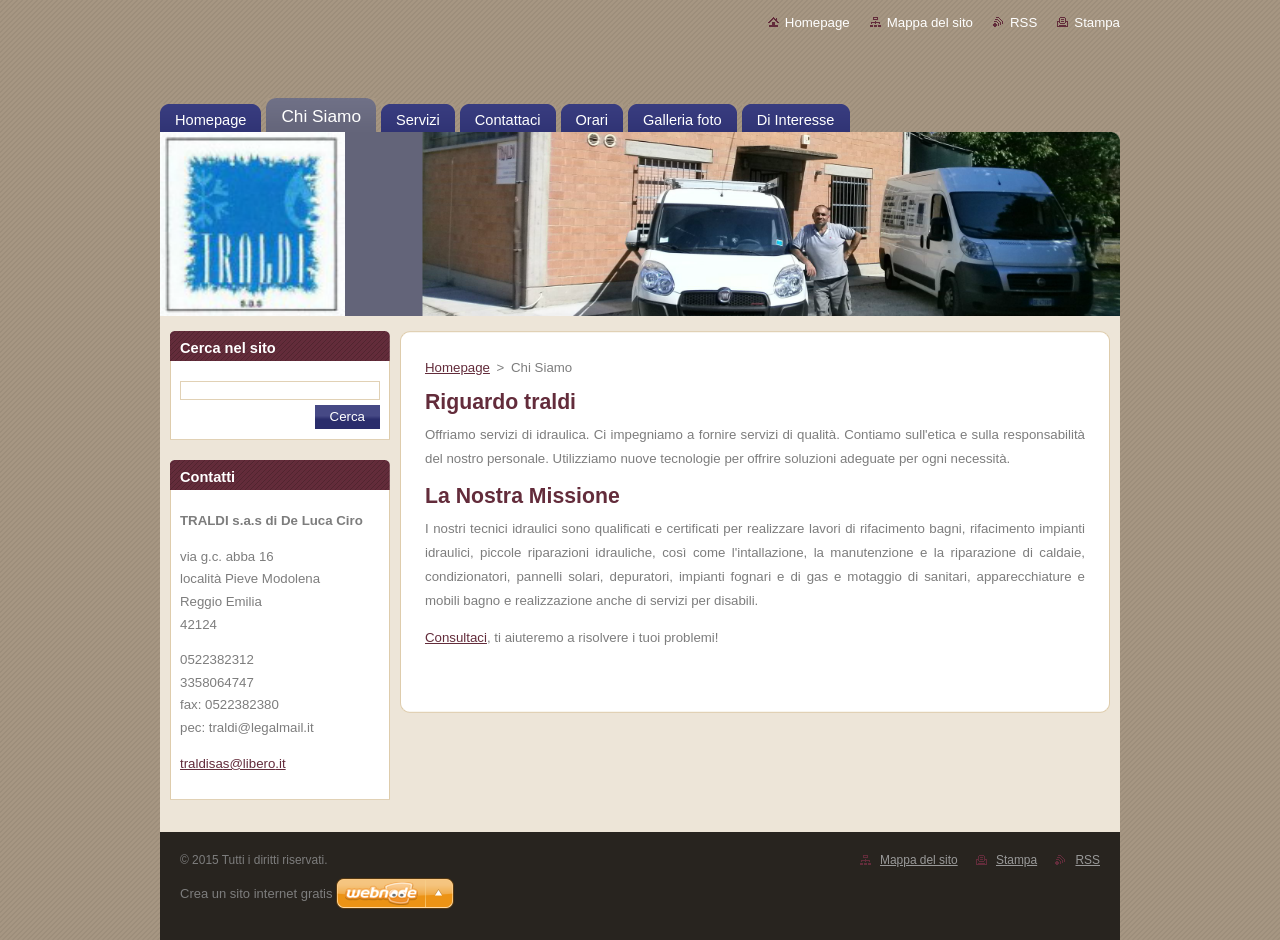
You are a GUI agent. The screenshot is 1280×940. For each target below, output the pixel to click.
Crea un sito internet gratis (256, 893)
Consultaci (456, 637)
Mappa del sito (930, 22)
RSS (1023, 22)
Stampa (1097, 22)
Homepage (817, 22)
